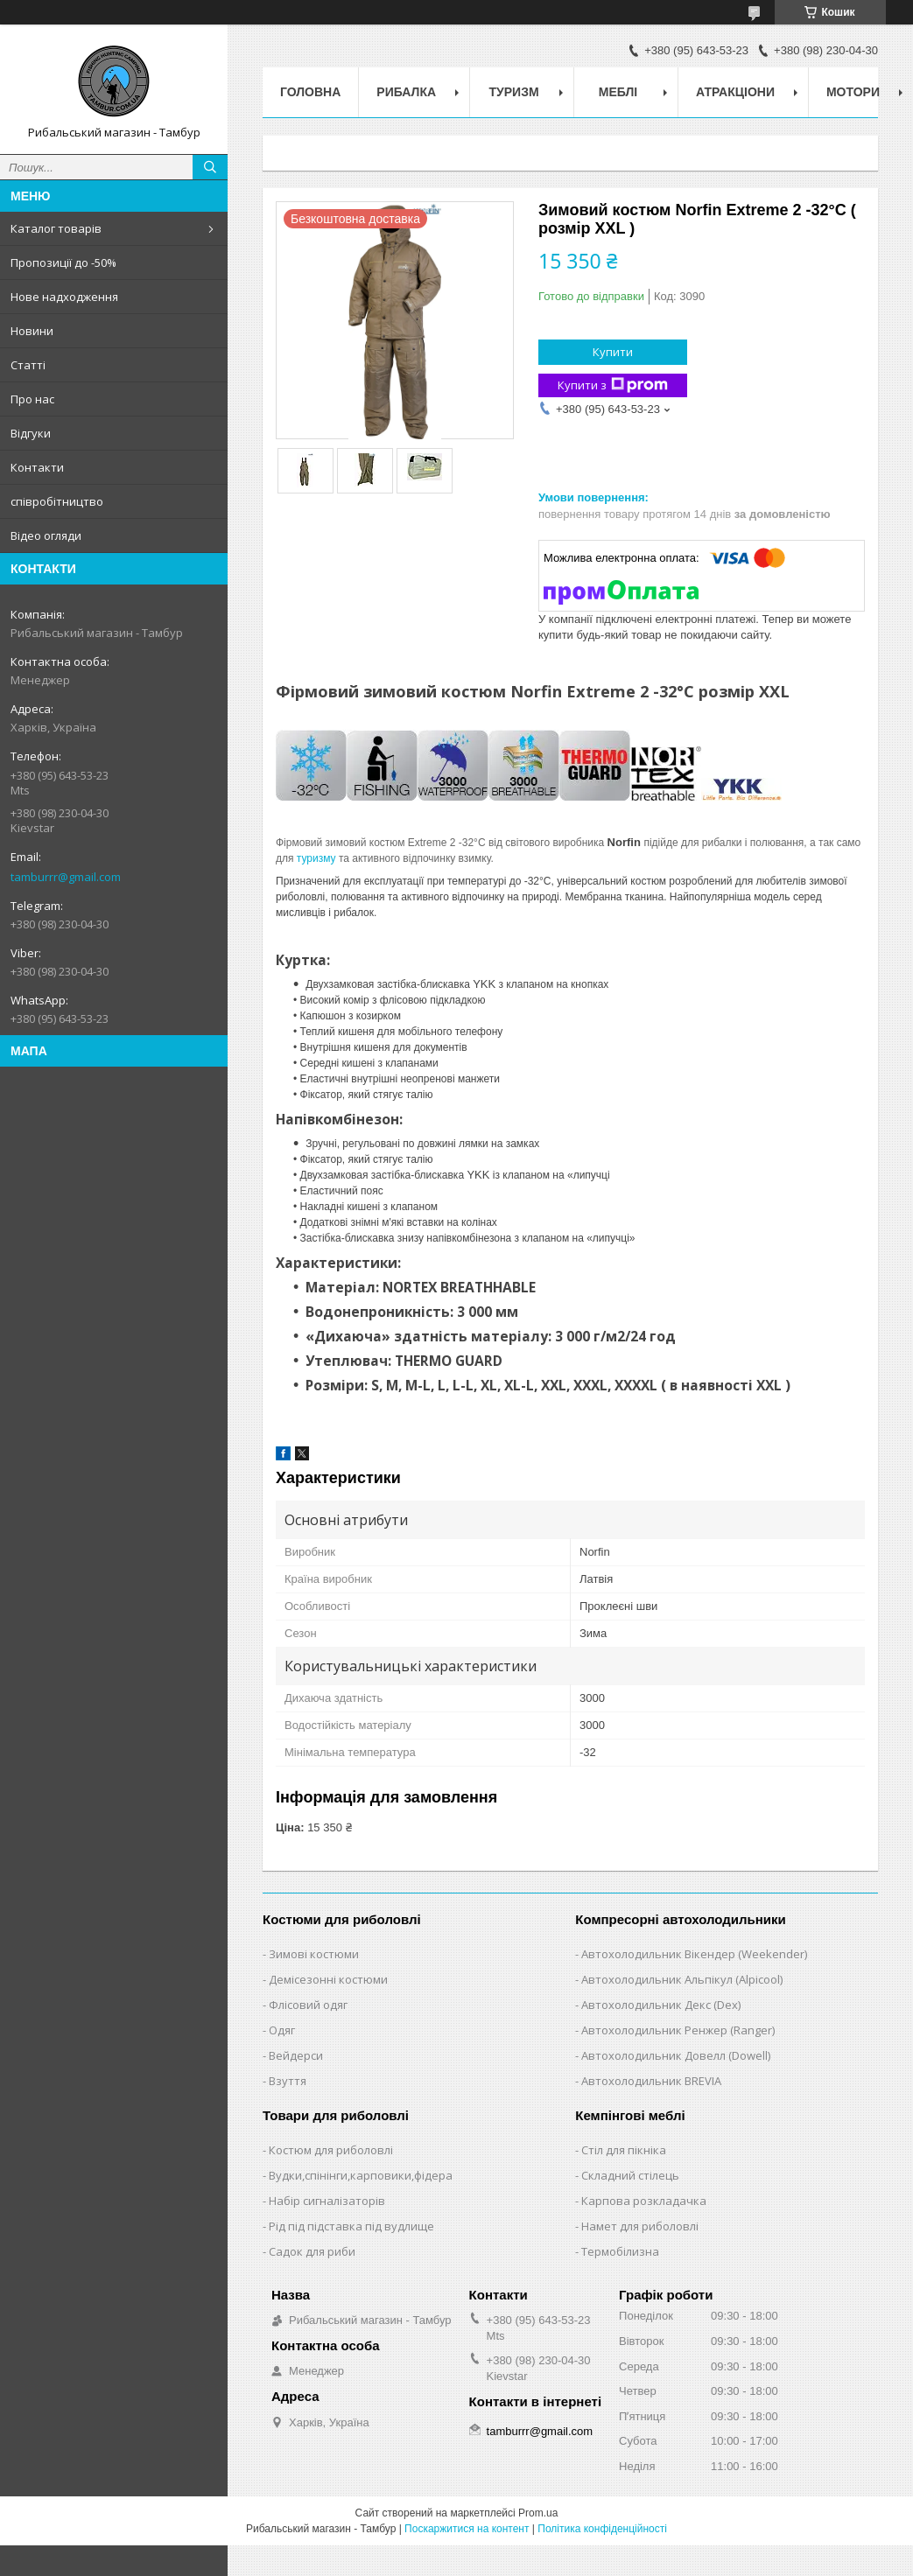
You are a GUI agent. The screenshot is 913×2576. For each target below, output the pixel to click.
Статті (28, 365)
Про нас (32, 399)
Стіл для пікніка (623, 2150)
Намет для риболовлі (640, 2226)
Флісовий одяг (308, 2004)
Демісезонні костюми (328, 1979)
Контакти (37, 467)
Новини (32, 331)
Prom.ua (538, 2513)
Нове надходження (64, 296)
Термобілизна (620, 2251)
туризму (316, 858)
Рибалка (406, 92)
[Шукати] (210, 167)
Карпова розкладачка (643, 2200)
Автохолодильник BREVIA (651, 2081)
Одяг (282, 2030)
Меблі (618, 92)
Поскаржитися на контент (466, 2529)
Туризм (514, 92)
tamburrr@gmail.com (66, 877)
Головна (310, 92)
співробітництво (57, 501)
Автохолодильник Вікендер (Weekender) (694, 1954)
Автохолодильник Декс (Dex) (661, 2004)
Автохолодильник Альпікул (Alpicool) (682, 1979)
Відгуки (31, 433)
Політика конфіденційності (602, 2529)
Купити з (613, 385)
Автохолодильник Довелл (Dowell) (675, 2055)
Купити (613, 352)
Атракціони (735, 92)
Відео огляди (46, 535)
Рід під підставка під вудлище (351, 2226)
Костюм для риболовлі (331, 2150)
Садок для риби (312, 2251)
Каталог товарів (56, 228)
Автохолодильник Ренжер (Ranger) (678, 2030)
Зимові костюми (314, 1954)
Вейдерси (296, 2055)
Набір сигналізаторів (327, 2200)
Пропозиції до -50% (63, 262)
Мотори (853, 92)
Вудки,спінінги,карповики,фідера (361, 2175)
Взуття (287, 2081)
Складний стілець (630, 2175)
